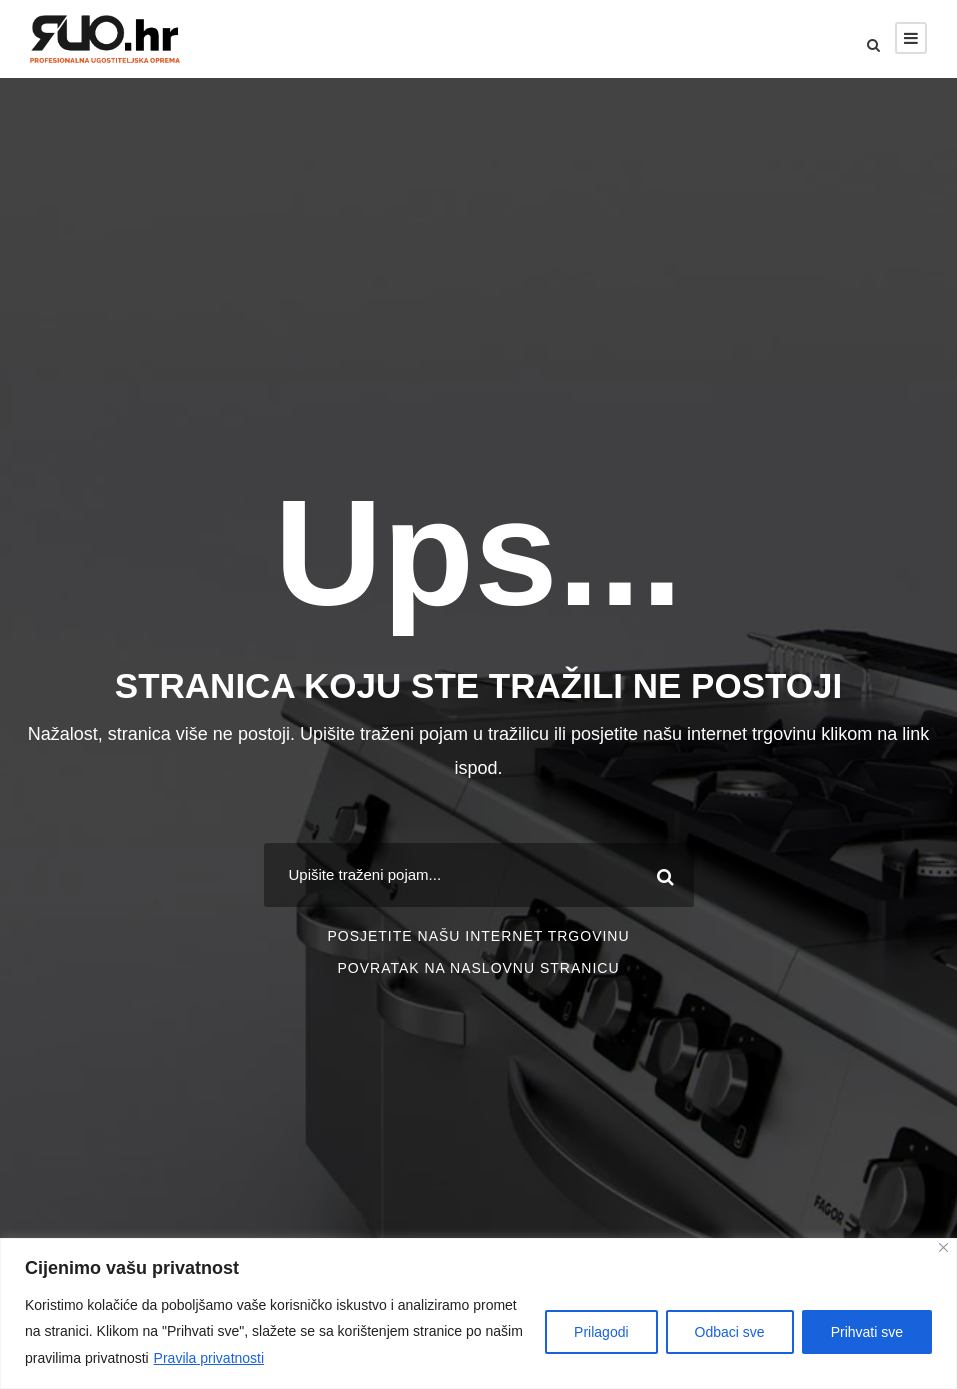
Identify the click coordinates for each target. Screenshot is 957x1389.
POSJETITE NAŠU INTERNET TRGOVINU (478, 936)
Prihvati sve (867, 1332)
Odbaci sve (730, 1332)
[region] (478, 1313)
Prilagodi (601, 1332)
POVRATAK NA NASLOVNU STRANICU (478, 968)
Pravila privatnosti (209, 1358)
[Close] (943, 1247)
